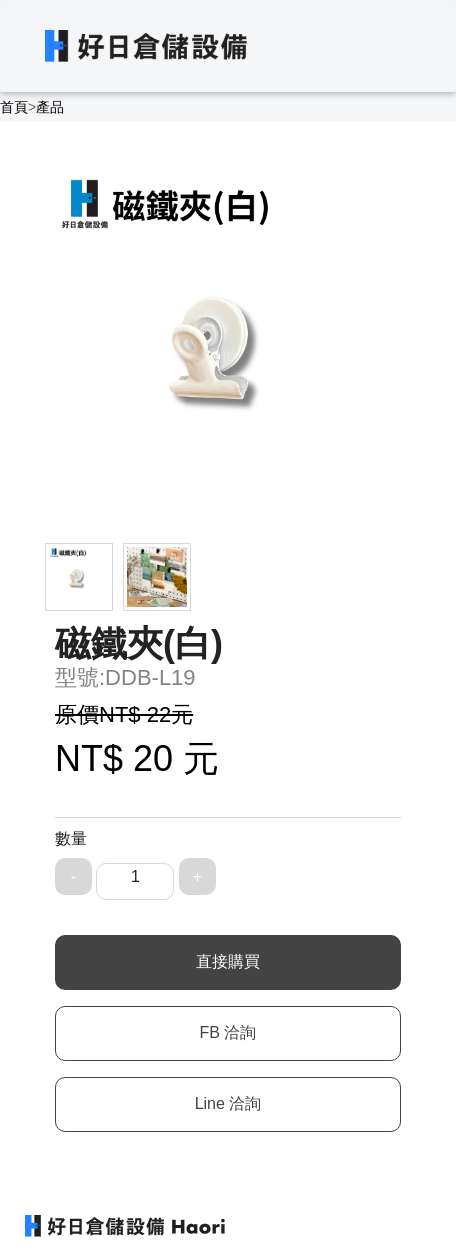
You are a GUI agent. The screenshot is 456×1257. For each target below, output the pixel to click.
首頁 (14, 107)
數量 (71, 838)
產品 (50, 107)
